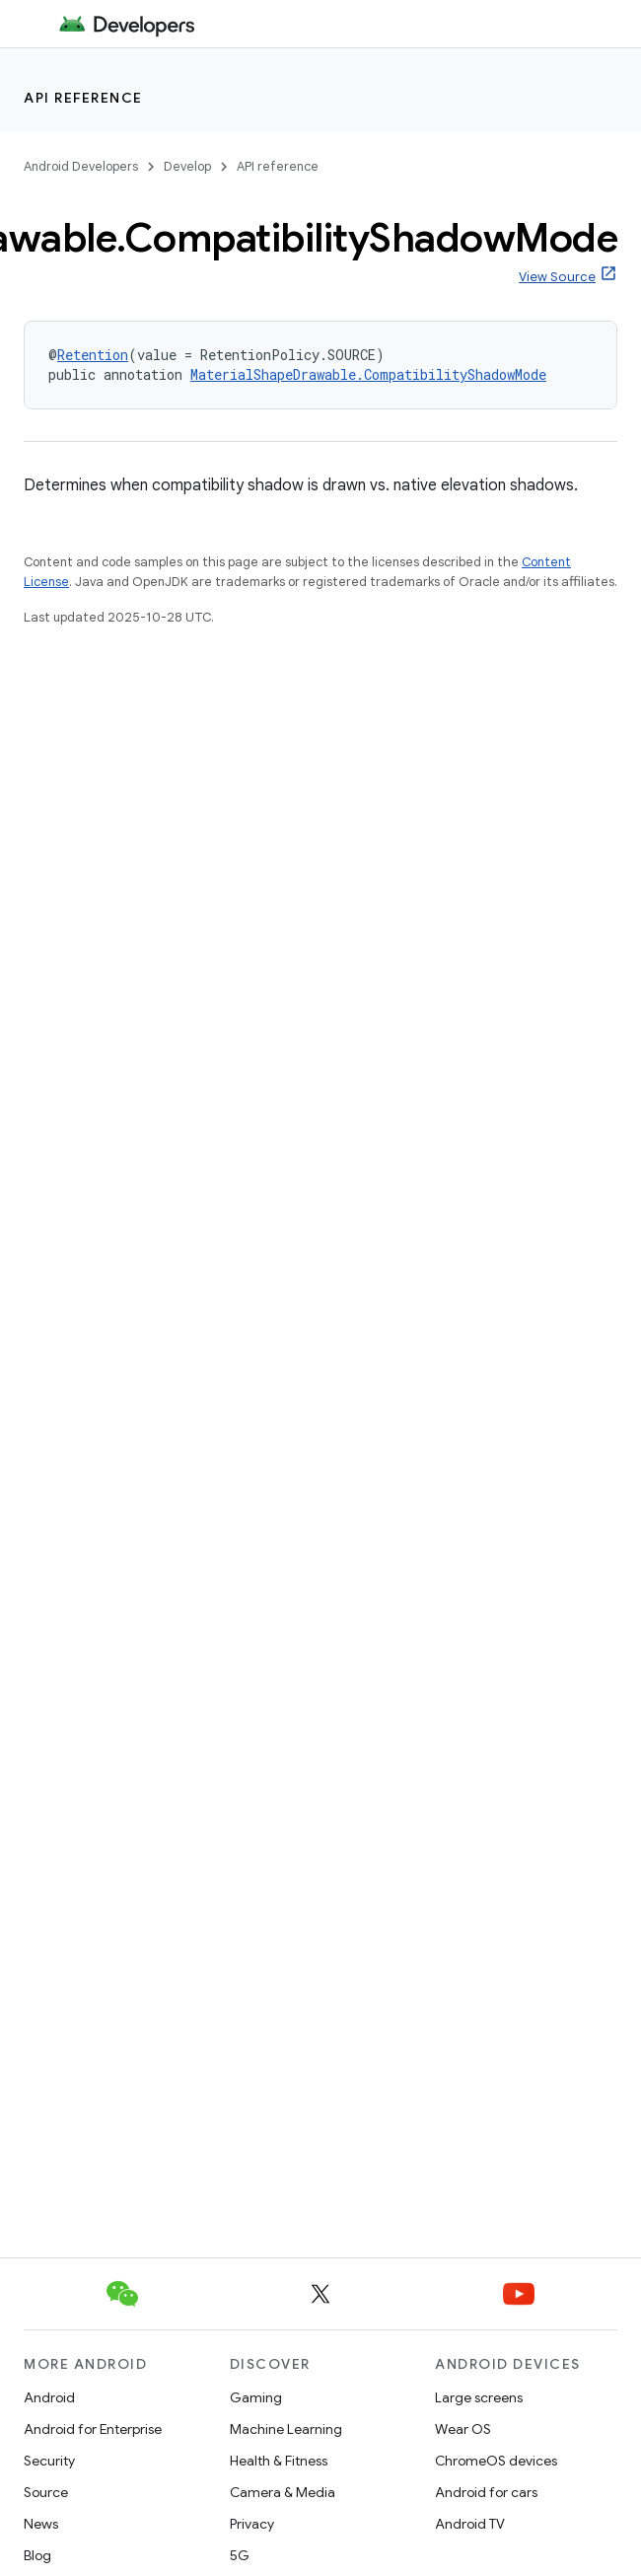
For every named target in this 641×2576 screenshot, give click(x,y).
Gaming (256, 2397)
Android (49, 2397)
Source (46, 2492)
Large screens (479, 2397)
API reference (83, 98)
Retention (92, 354)
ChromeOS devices (496, 2460)
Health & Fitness (278, 2460)
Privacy (252, 2524)
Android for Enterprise (93, 2429)
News (41, 2524)
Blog (37, 2555)
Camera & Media (282, 2492)
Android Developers (81, 166)
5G (239, 2555)
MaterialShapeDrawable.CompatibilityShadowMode (368, 374)
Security (49, 2460)
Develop (187, 166)
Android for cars (486, 2492)
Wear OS (463, 2429)
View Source (557, 276)
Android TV (470, 2524)
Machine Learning (286, 2429)
